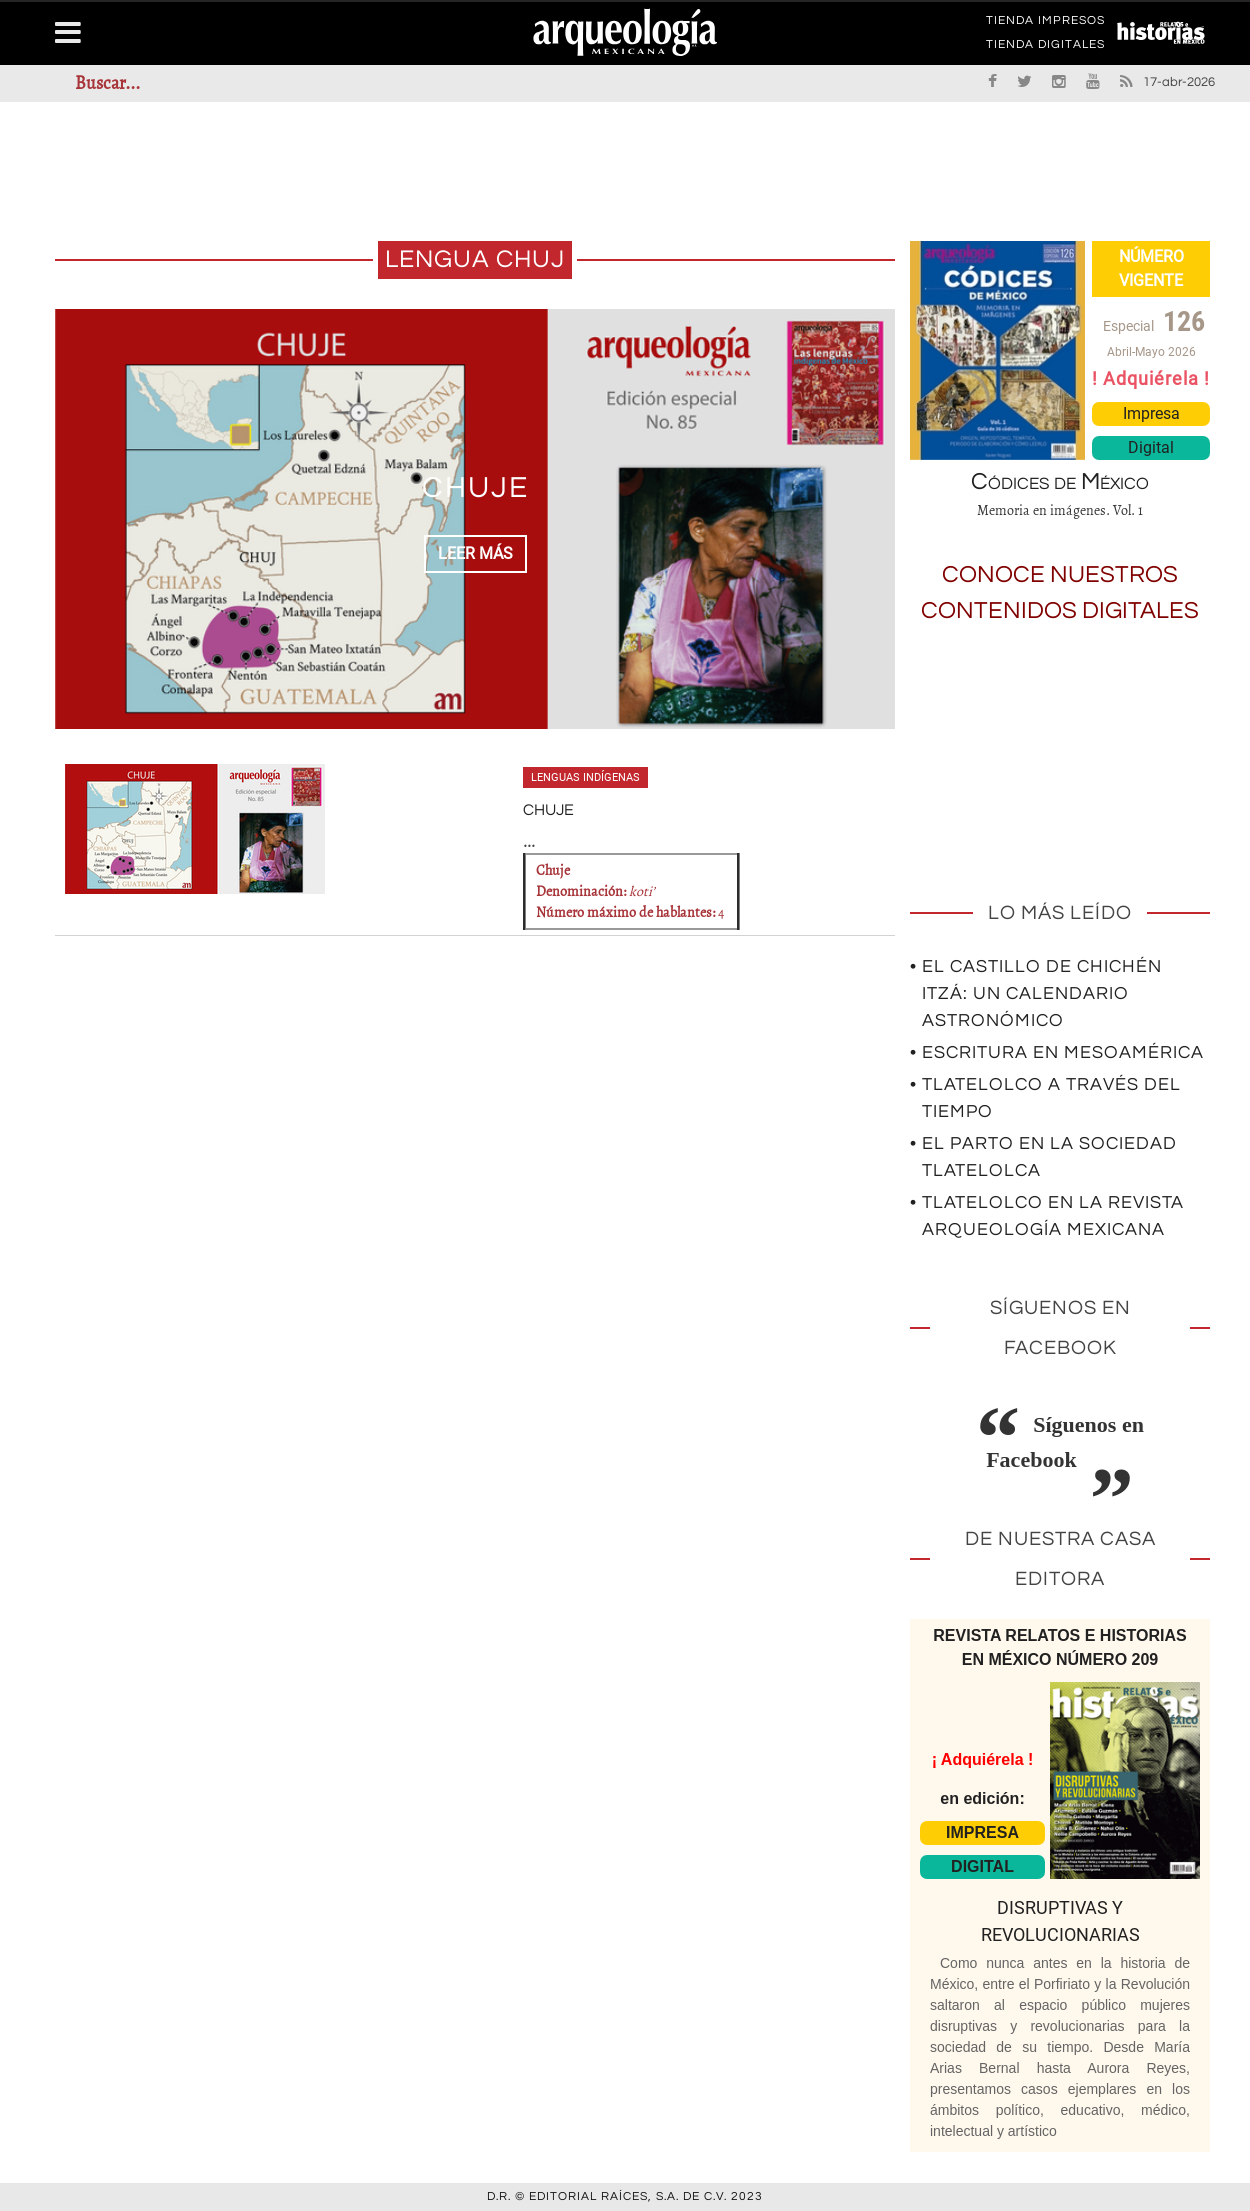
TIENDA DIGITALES (1045, 48)
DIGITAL (982, 1866)
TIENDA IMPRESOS (1045, 24)
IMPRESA (982, 1832)
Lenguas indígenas (585, 777)
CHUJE (475, 487)
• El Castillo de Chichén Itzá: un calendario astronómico (1036, 993)
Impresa (1151, 413)
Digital (1151, 447)
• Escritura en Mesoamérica (1057, 1052)
